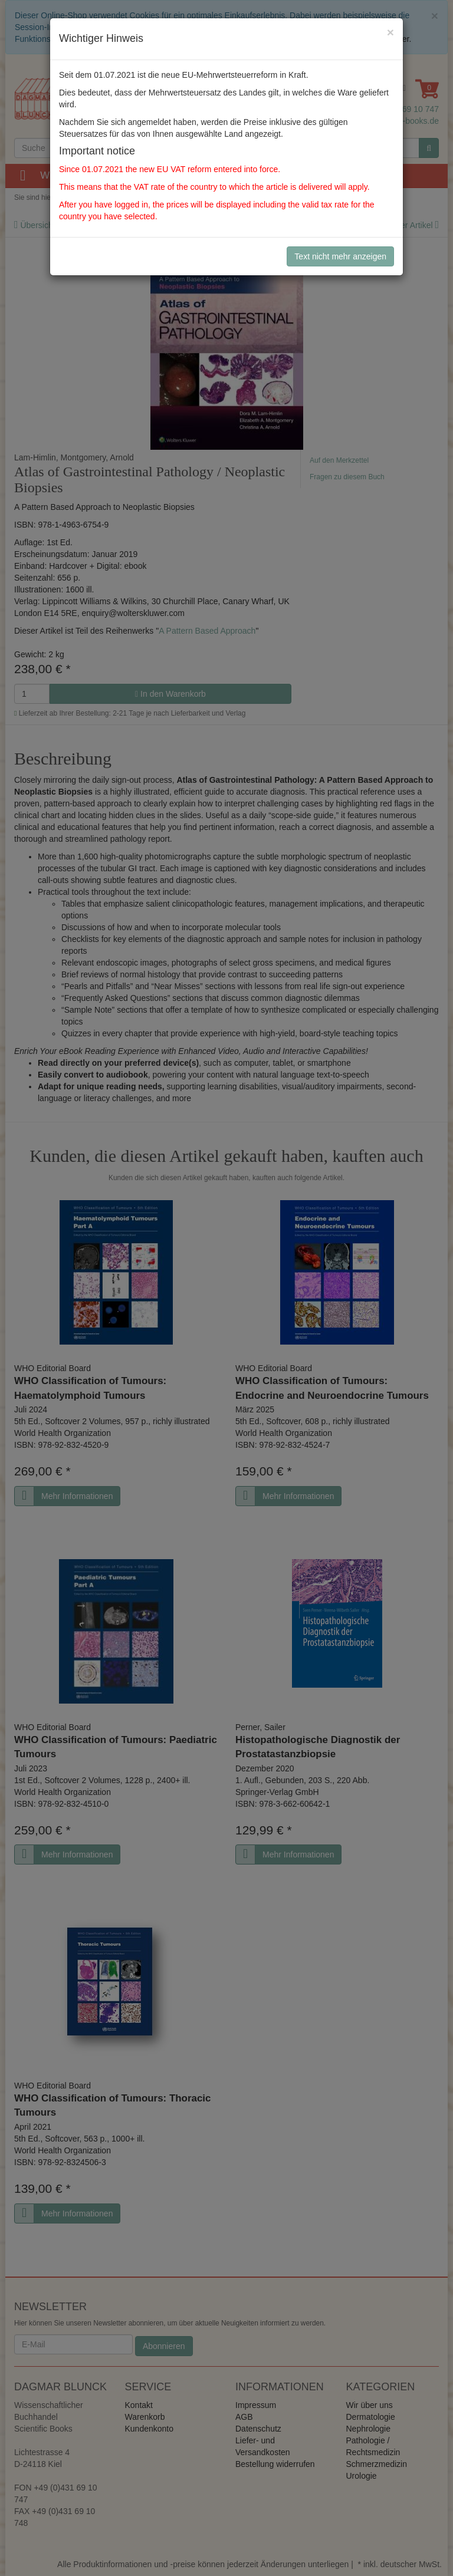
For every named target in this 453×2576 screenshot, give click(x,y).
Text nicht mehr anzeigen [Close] (340, 256)
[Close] (390, 32)
